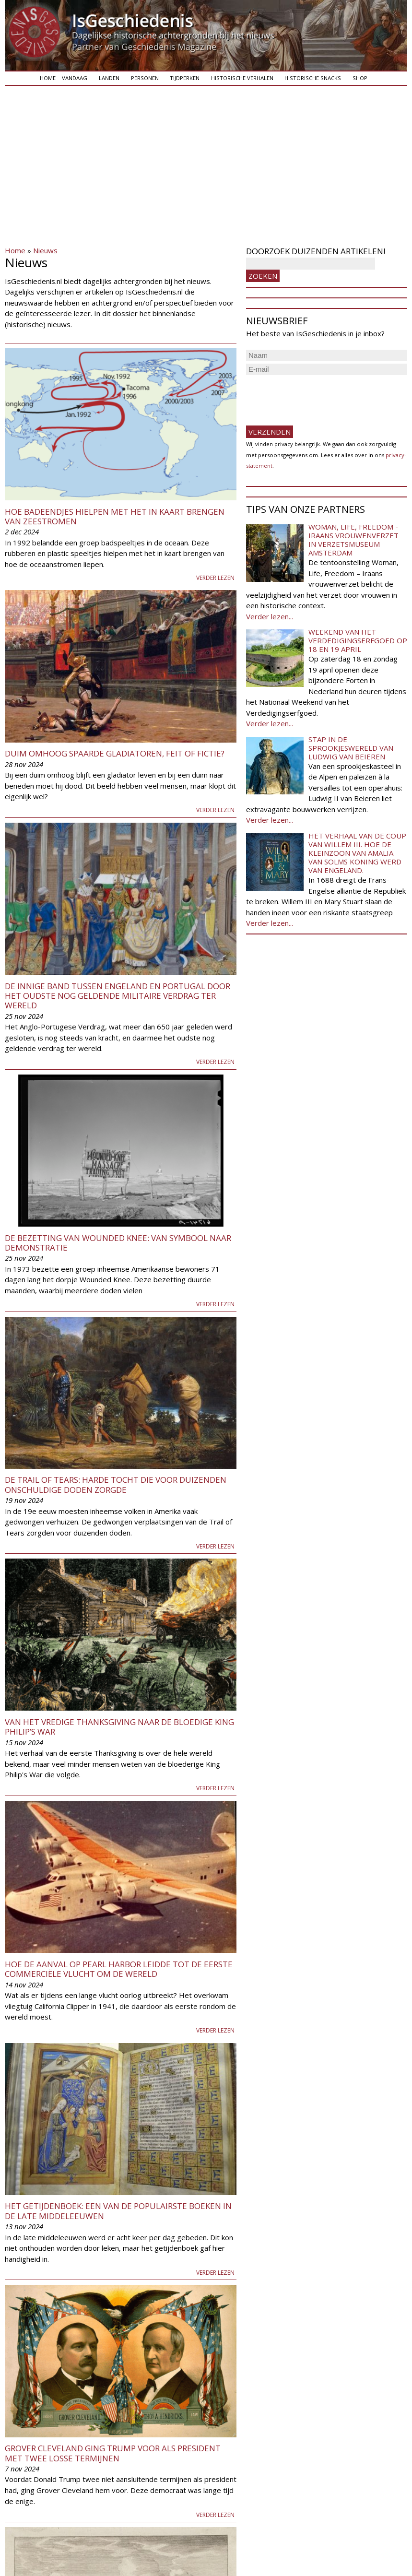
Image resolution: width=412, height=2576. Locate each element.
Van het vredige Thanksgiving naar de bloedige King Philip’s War (119, 1726)
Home (48, 78)
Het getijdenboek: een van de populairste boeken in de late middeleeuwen (118, 2210)
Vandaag (74, 78)
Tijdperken (185, 78)
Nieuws (45, 250)
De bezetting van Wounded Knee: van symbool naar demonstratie (118, 1242)
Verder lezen (215, 578)
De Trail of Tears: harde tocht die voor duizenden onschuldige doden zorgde (115, 1484)
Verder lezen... (269, 616)
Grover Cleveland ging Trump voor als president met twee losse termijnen (113, 2453)
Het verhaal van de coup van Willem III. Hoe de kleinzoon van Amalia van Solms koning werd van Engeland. (357, 853)
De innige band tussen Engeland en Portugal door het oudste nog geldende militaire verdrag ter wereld (117, 996)
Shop (360, 78)
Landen (109, 78)
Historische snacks (312, 78)
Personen (145, 78)
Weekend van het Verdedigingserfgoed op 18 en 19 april (357, 640)
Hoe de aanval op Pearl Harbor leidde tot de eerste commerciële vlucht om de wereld (119, 1969)
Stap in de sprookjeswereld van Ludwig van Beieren (350, 747)
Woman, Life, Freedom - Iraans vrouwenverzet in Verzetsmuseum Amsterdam (353, 539)
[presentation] (319, 396)
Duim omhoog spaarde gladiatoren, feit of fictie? (114, 753)
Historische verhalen (242, 78)
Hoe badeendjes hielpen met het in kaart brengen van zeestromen (114, 516)
